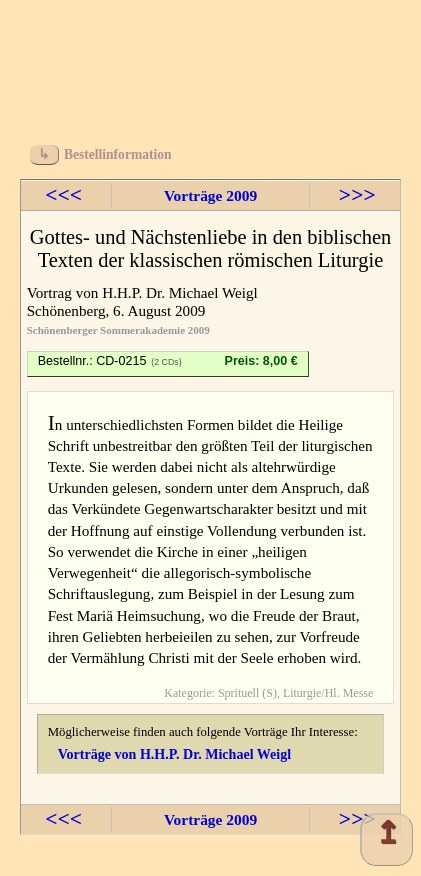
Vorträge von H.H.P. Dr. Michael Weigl (174, 754)
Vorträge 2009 (210, 195)
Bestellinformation (117, 154)
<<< (63, 195)
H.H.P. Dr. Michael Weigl (180, 292)
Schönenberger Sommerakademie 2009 (118, 330)
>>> (357, 195)
